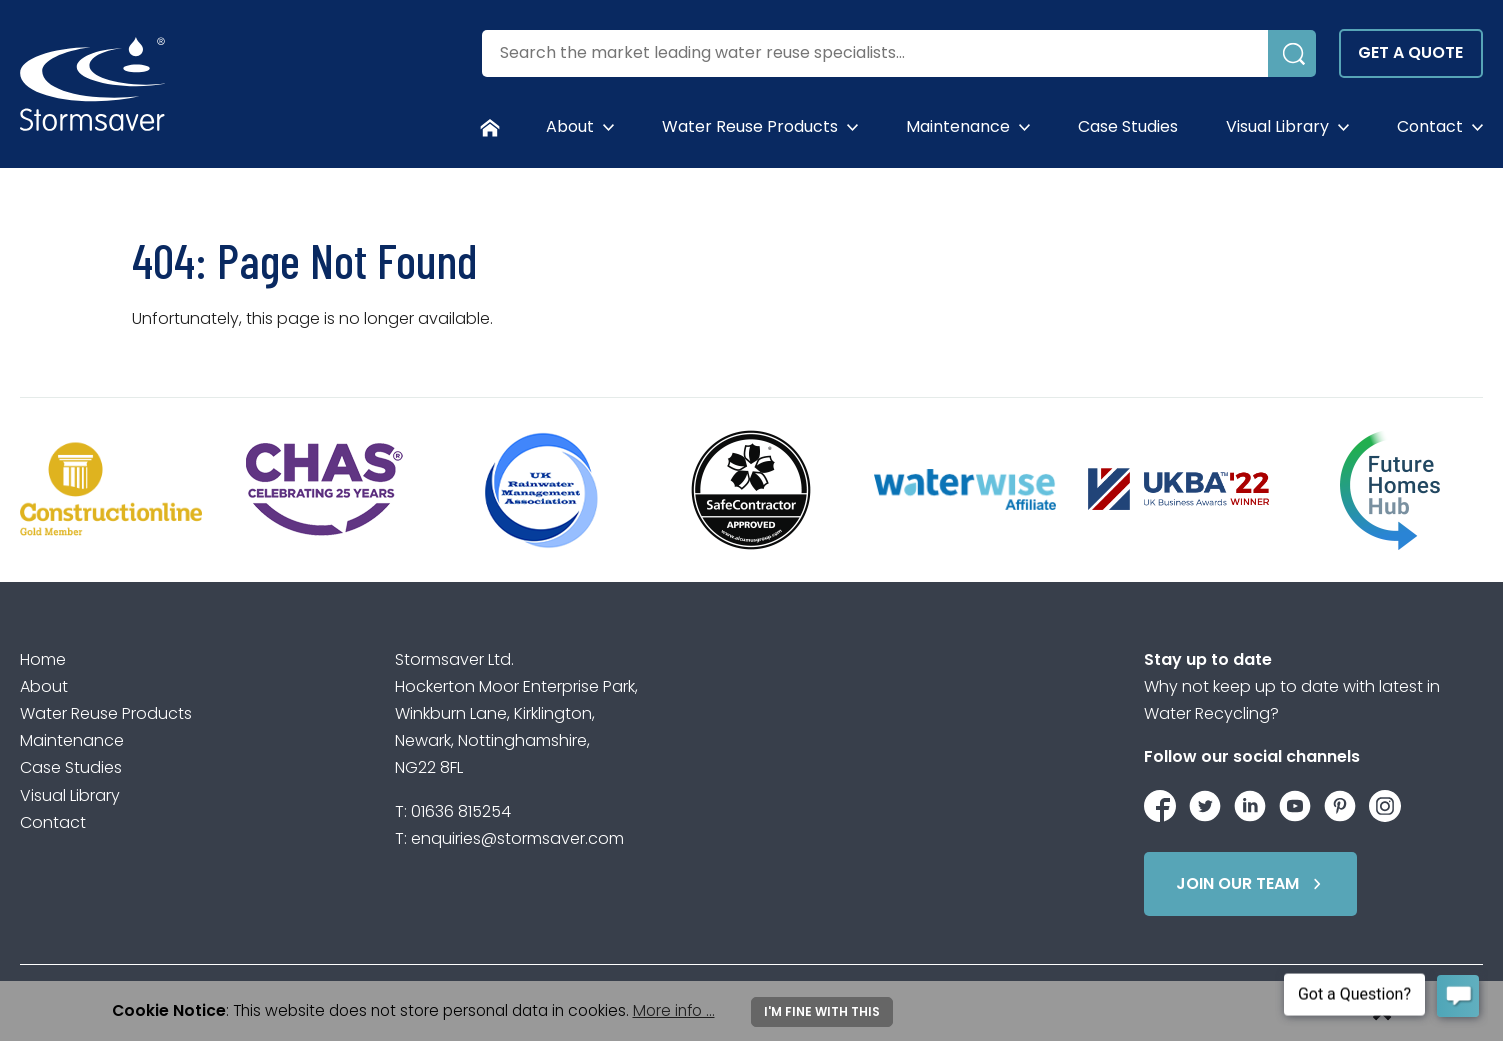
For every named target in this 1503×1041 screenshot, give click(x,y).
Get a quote (1410, 52)
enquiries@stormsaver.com (517, 838)
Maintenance (958, 126)
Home (43, 659)
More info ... (674, 1010)
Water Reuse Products (750, 126)
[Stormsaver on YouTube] (1295, 802)
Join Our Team (1252, 884)
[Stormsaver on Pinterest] (1340, 802)
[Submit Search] (1292, 53)
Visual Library (1277, 126)
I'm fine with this (822, 1011)
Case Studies (1128, 126)
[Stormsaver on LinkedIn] (1250, 802)
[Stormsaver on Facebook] (1160, 802)
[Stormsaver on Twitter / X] (1205, 802)
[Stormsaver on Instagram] (1385, 802)
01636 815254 (461, 811)
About (570, 126)
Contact (1430, 126)
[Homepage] (490, 127)
